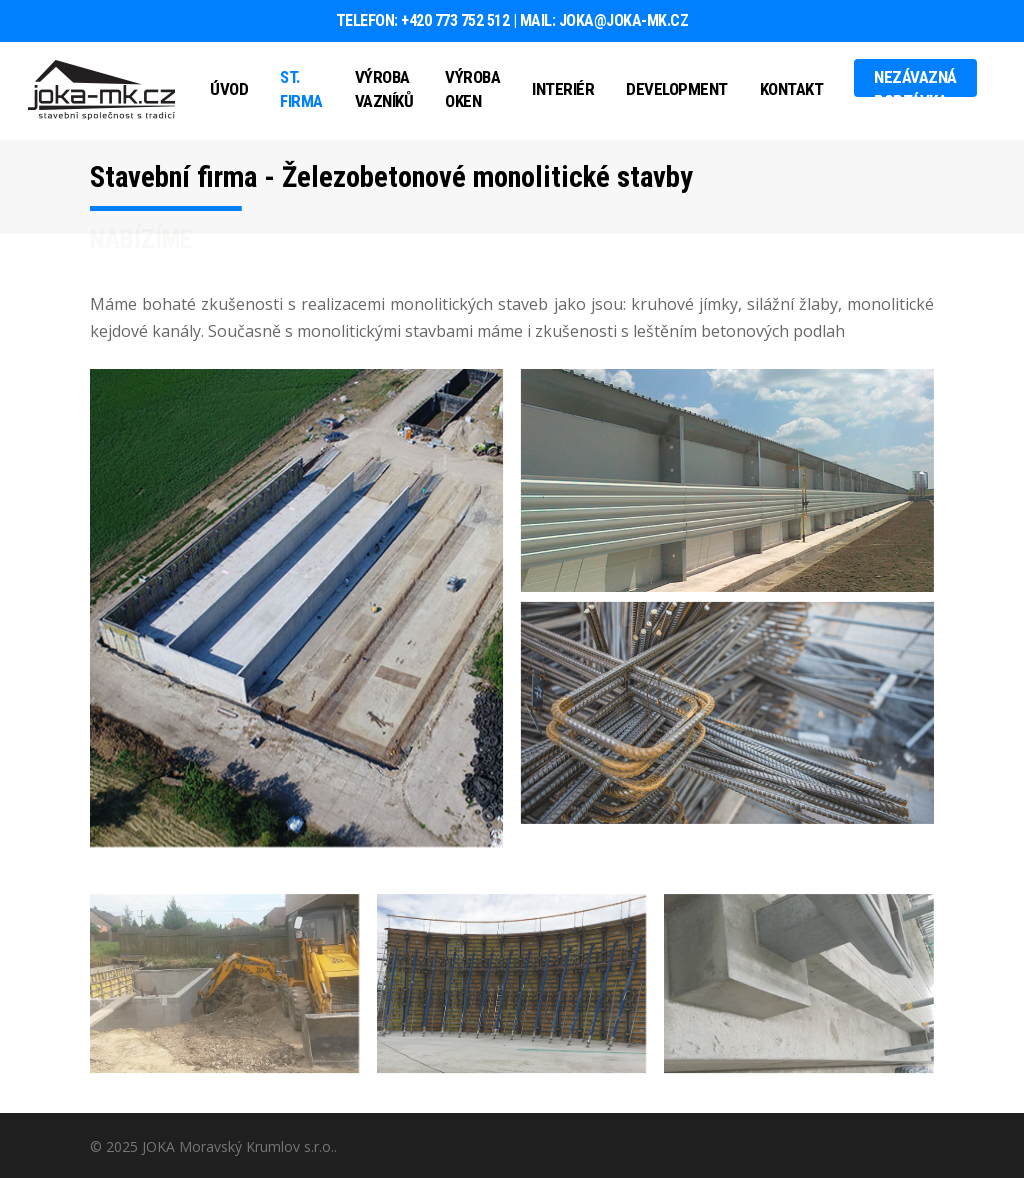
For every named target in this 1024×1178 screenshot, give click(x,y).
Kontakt (792, 89)
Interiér (563, 89)
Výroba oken (472, 89)
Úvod (229, 89)
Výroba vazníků (384, 89)
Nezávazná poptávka (915, 89)
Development (677, 89)
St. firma (301, 89)
